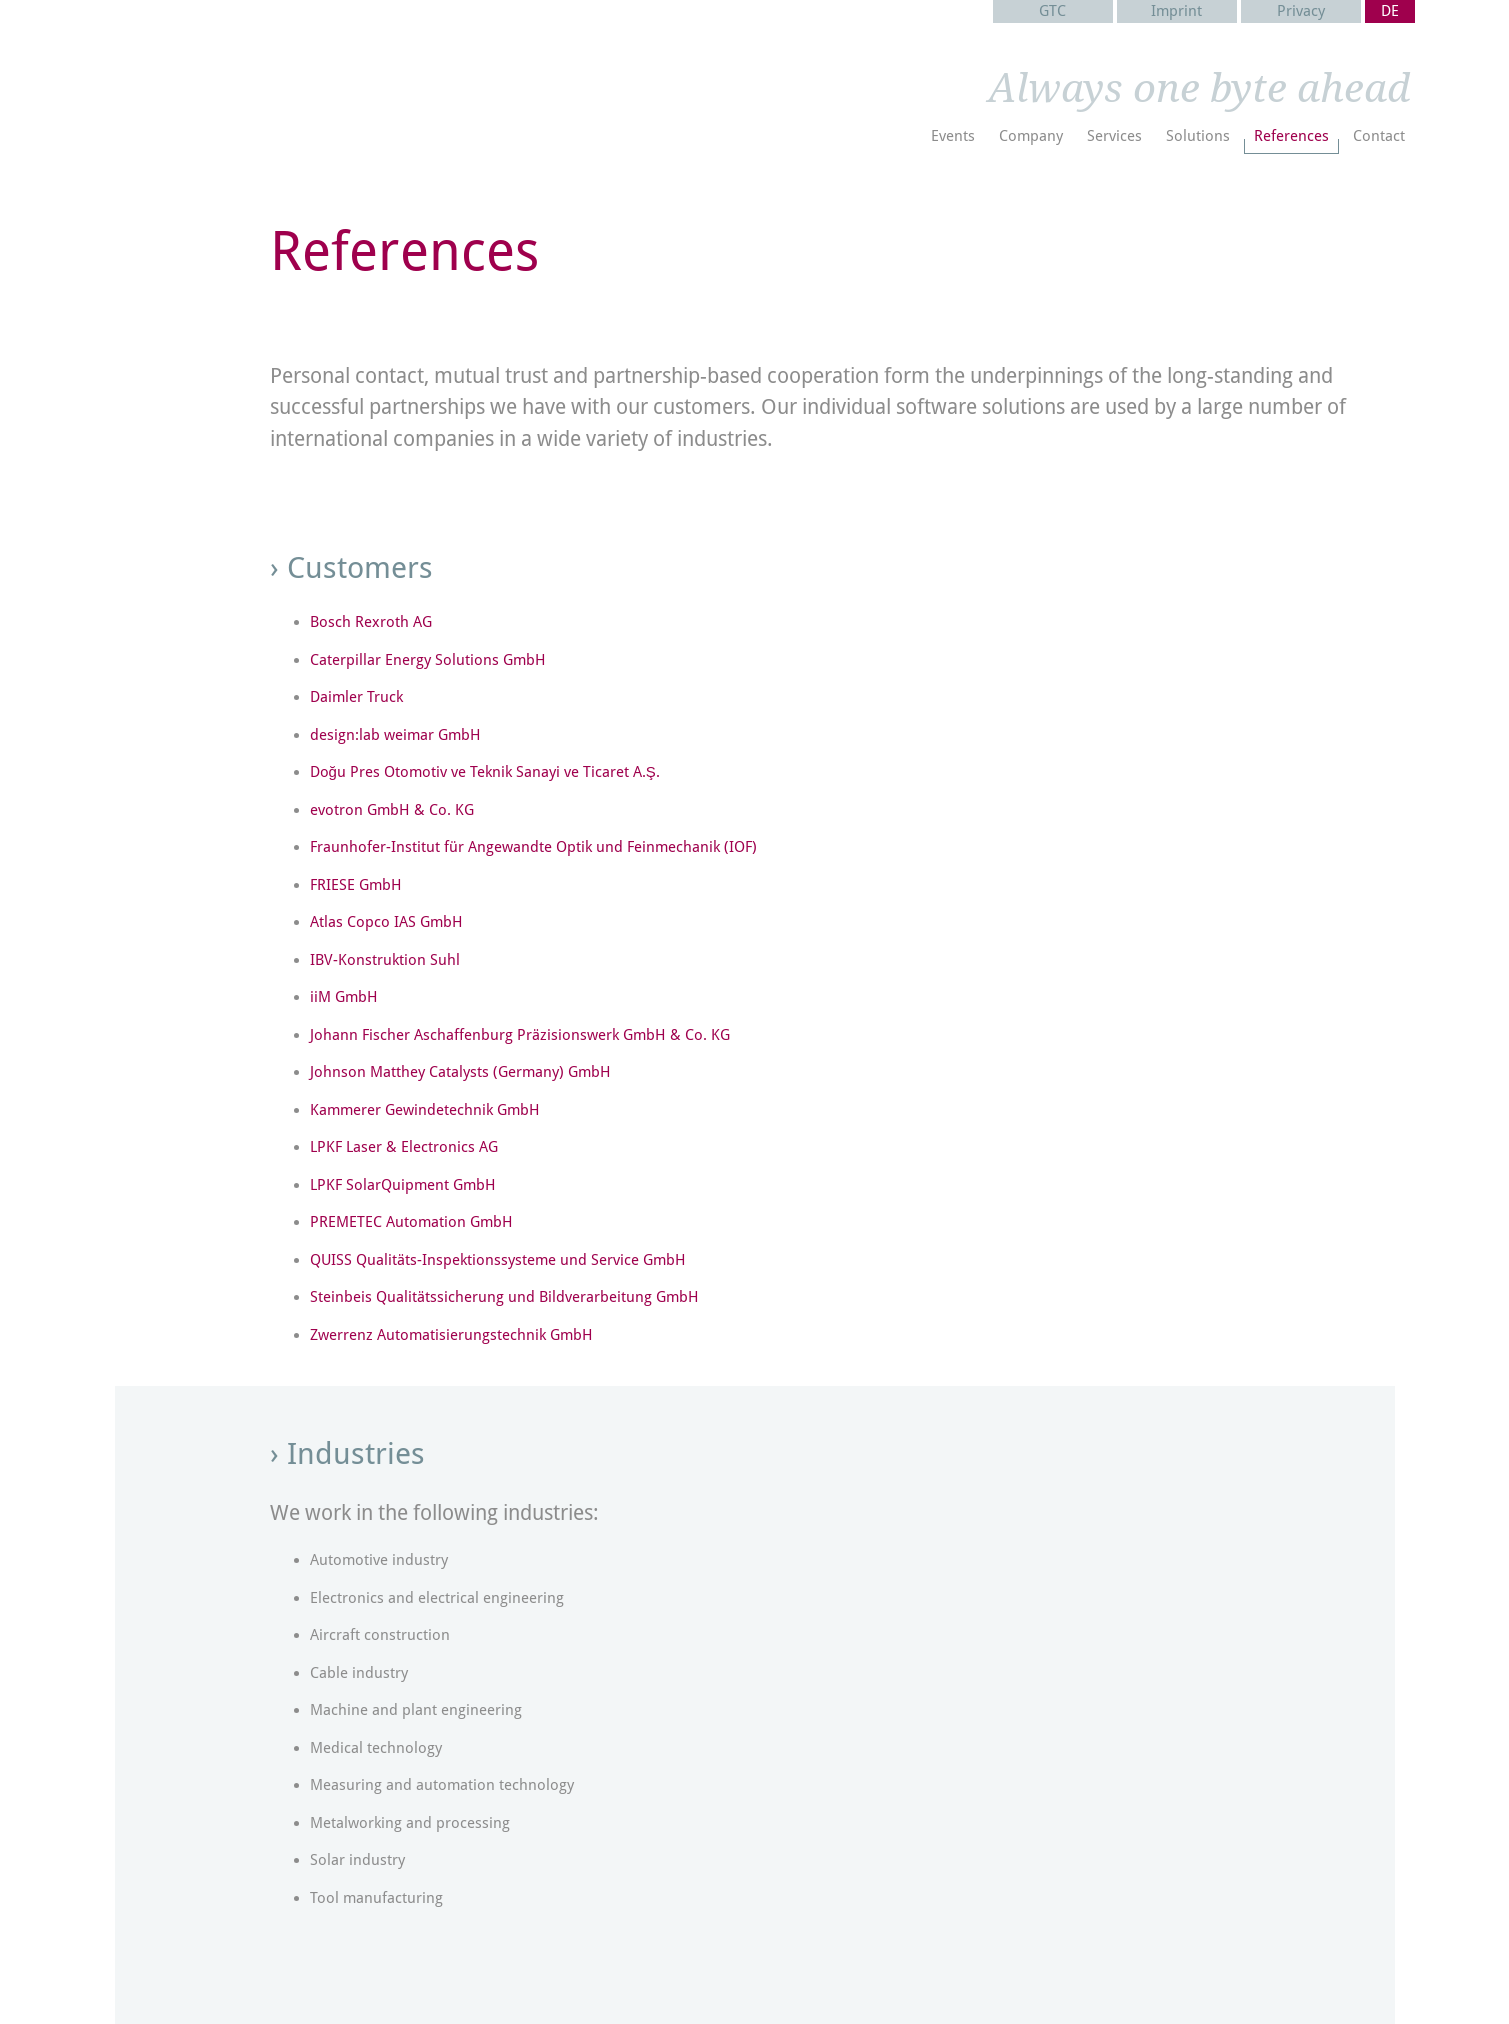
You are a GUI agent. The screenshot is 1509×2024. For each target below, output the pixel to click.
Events (953, 136)
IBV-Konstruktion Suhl (385, 960)
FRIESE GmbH (356, 885)
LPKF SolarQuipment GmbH (403, 1185)
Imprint (1176, 11)
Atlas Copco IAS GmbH (386, 922)
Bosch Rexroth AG (371, 622)
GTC (1052, 11)
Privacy (1301, 11)
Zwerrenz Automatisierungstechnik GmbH (451, 1335)
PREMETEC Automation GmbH (411, 1222)
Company (1031, 136)
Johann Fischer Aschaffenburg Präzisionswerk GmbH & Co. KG (520, 1035)
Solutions (1198, 136)
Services (1114, 136)
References (1291, 136)
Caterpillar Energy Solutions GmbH (428, 660)
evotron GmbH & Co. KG (392, 810)
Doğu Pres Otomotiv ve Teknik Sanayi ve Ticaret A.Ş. (485, 772)
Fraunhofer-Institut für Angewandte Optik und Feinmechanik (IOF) (533, 847)
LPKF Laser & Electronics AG (404, 1147)
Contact (1379, 136)
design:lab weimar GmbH (395, 735)
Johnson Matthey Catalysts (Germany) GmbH (460, 1072)
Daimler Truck (356, 697)
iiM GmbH (344, 997)
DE (1390, 11)
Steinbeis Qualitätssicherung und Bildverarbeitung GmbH (504, 1297)
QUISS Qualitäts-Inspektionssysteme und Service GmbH (498, 1260)
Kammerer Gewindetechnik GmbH (425, 1110)
